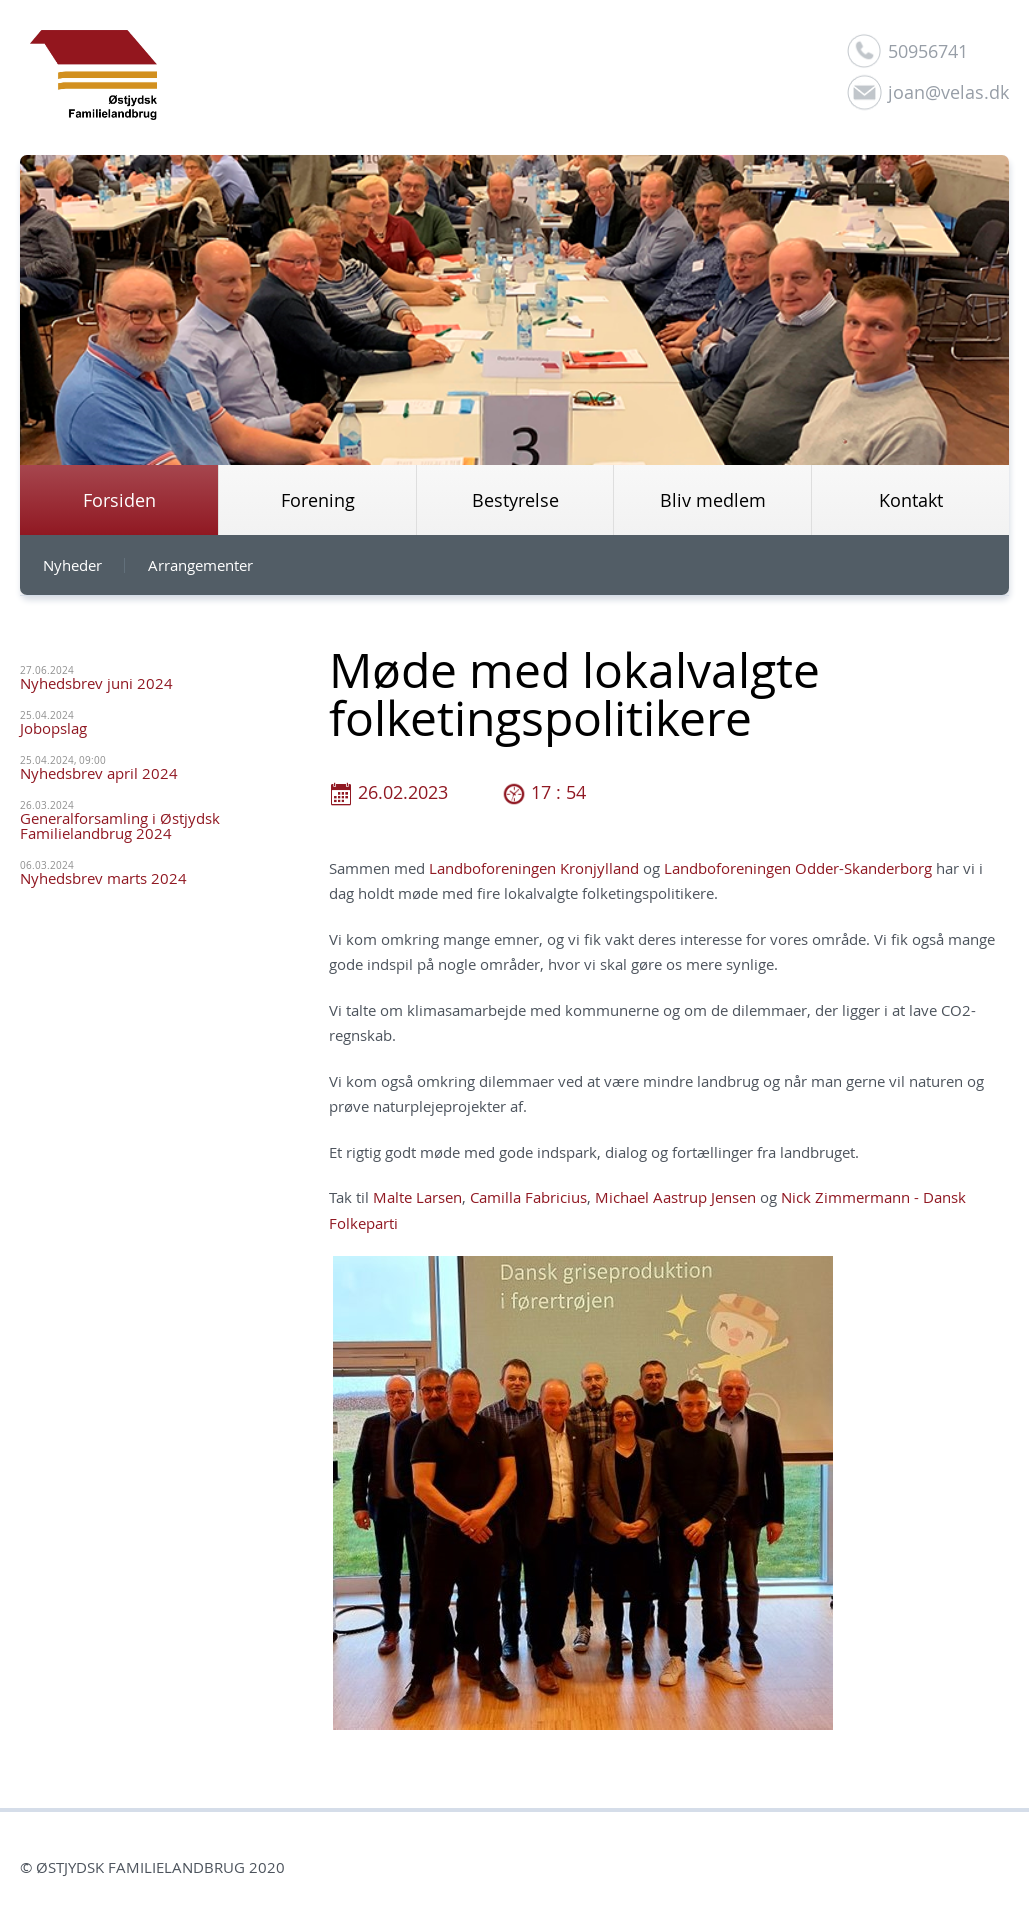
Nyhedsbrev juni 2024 (96, 683)
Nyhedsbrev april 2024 (99, 773)
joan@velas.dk (948, 92)
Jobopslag (53, 728)
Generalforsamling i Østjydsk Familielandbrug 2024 (120, 825)
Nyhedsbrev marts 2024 (103, 878)
